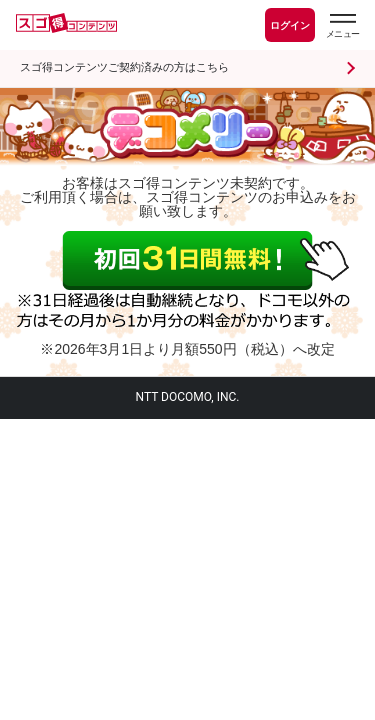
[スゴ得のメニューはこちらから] (342, 28)
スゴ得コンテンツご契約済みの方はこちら (124, 67)
